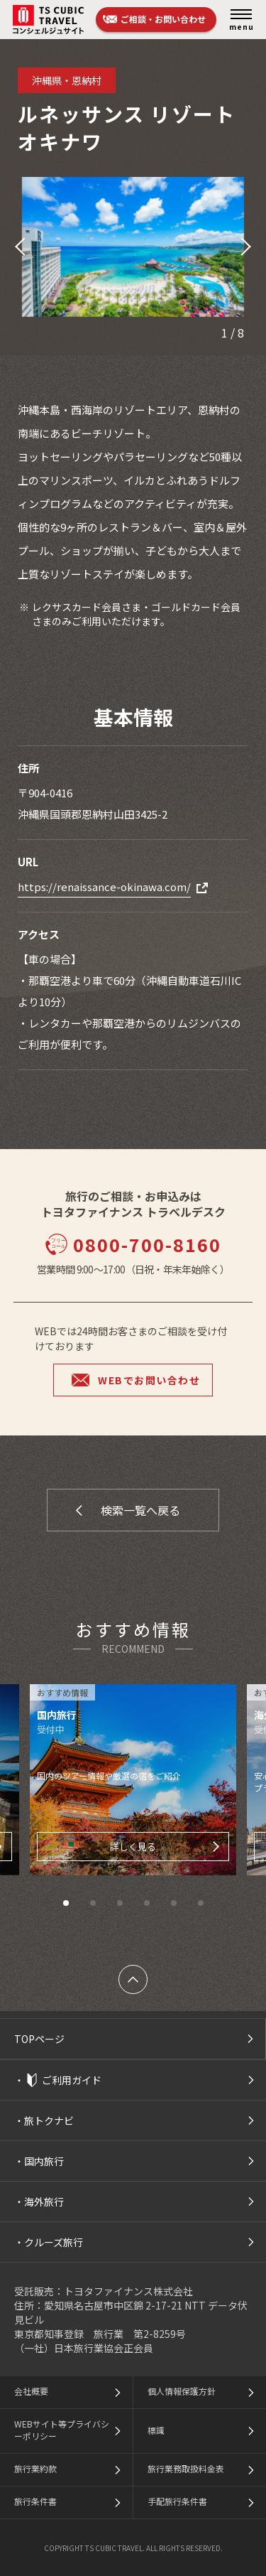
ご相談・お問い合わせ (163, 19)
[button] (18, 246)
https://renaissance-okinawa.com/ (104, 886)
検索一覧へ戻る (140, 1510)
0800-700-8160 (133, 1244)
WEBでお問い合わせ (149, 1380)
